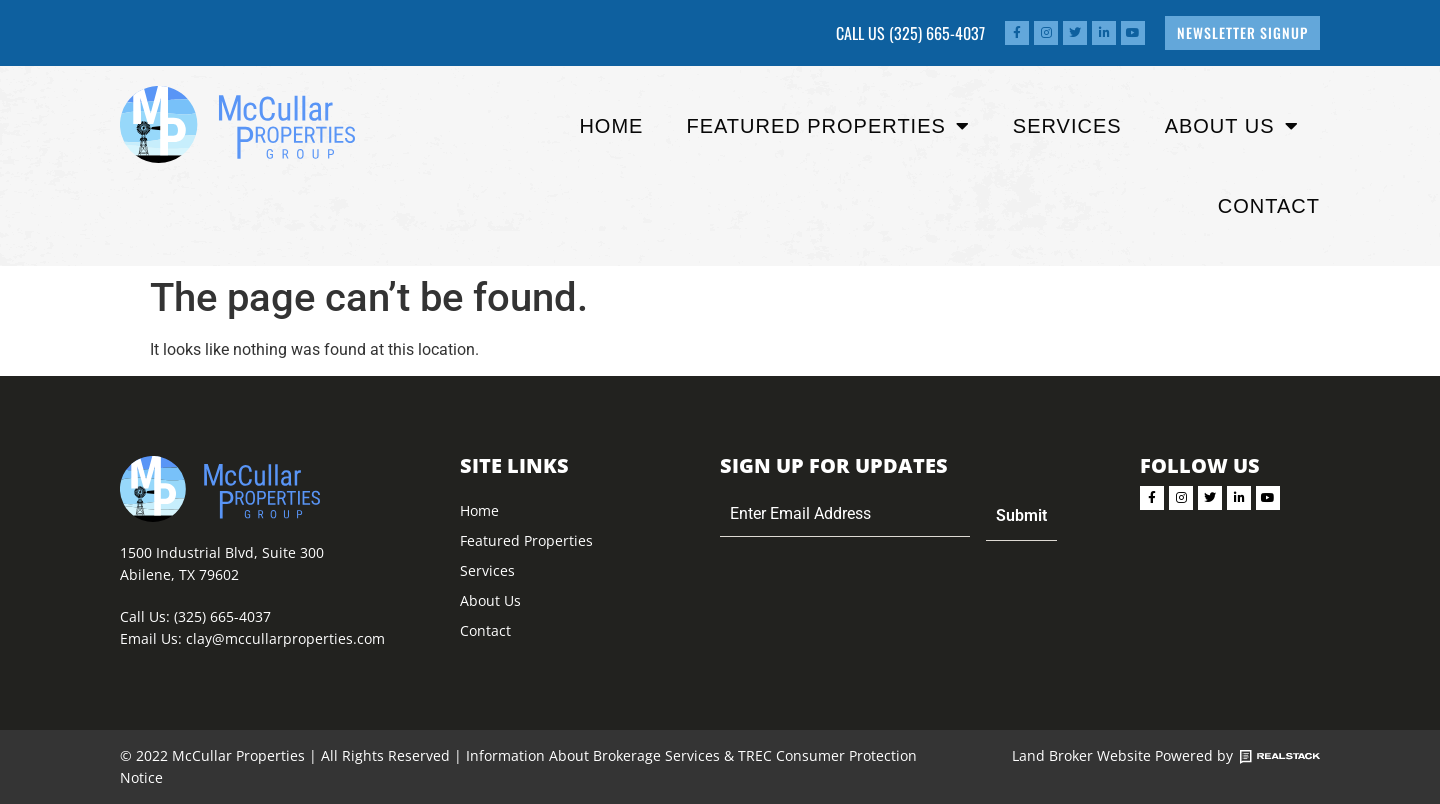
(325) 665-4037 (937, 33)
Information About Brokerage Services (593, 755)
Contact (1269, 206)
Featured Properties (526, 540)
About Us (1232, 126)
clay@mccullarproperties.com (285, 638)
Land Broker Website (1081, 755)
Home (611, 126)
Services (1067, 126)
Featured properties (827, 126)
